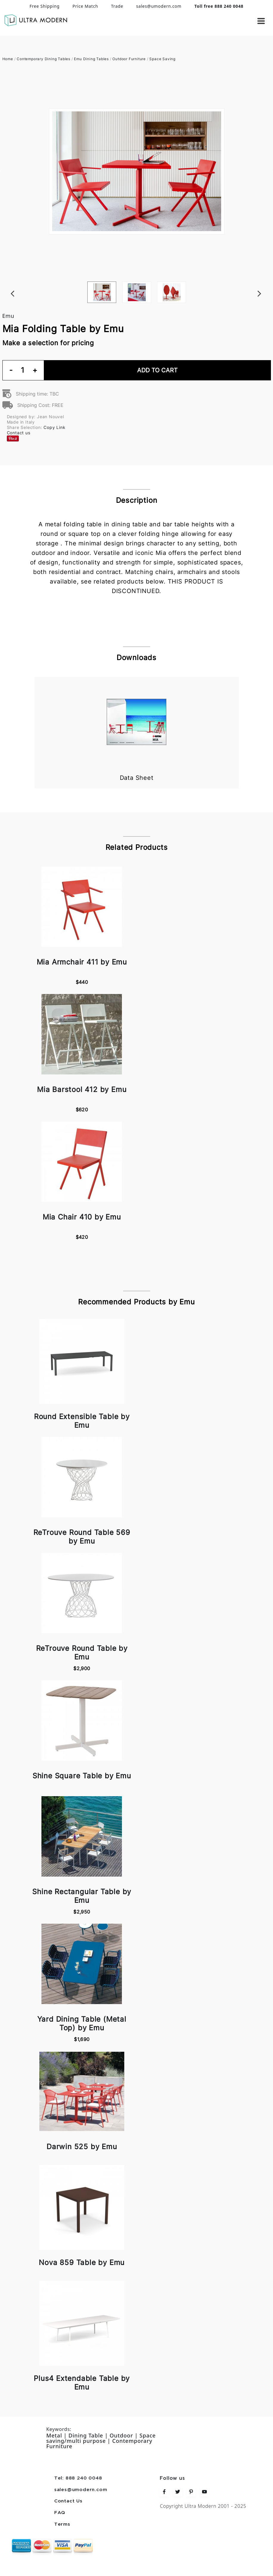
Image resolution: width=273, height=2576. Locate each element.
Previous (5, 281)
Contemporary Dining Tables (43, 59)
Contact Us (68, 2501)
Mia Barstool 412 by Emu (81, 1089)
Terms (62, 2524)
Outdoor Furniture (129, 59)
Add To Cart (157, 370)
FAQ (59, 2512)
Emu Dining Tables (91, 59)
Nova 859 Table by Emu (82, 2262)
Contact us (18, 432)
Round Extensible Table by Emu (82, 1420)
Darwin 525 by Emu (81, 2146)
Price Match (85, 6)
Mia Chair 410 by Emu (82, 1217)
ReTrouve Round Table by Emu (82, 1652)
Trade (117, 6)
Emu (8, 315)
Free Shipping (45, 6)
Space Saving (162, 59)
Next (268, 281)
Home (7, 59)
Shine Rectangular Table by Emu (81, 1896)
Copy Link (54, 427)
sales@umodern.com (159, 6)
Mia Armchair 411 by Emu (82, 962)
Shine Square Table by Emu (81, 1775)
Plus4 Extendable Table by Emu (82, 2382)
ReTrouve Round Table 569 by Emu (81, 1536)
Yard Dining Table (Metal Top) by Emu (81, 2023)
